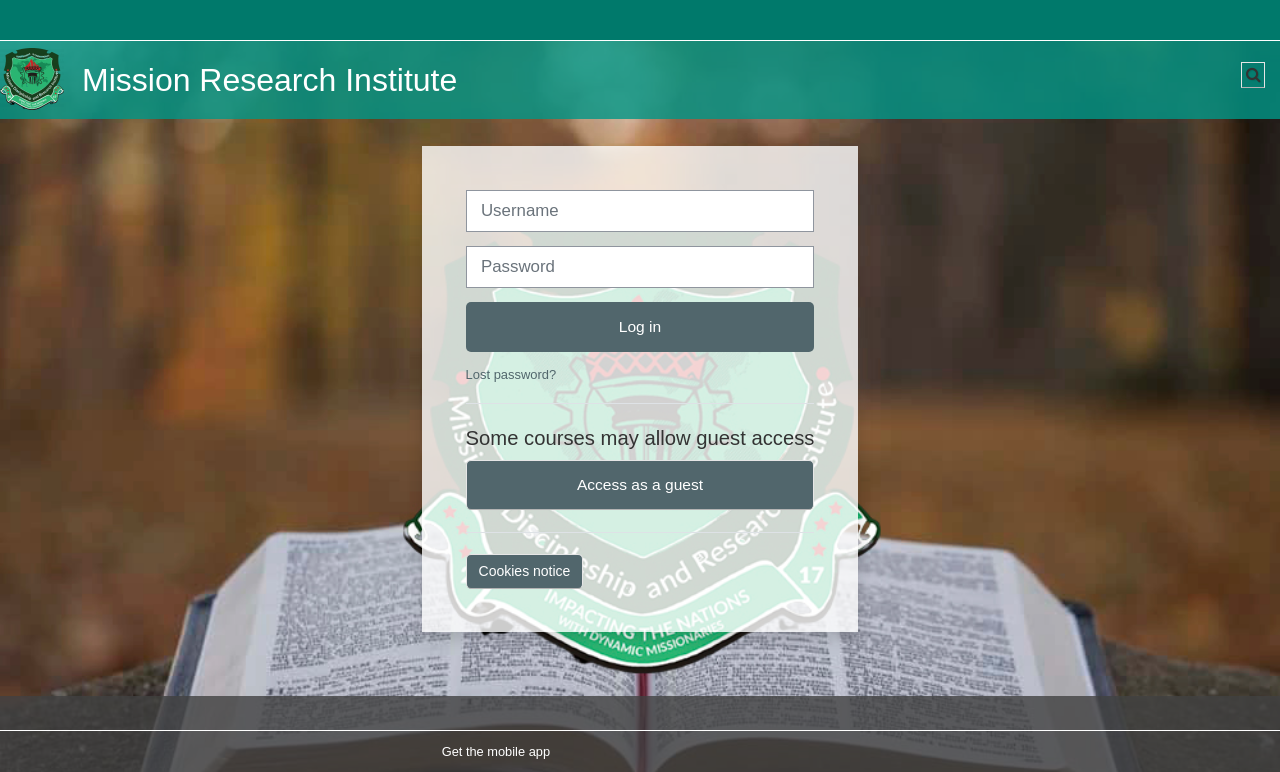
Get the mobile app (496, 751)
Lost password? (511, 374)
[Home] (32, 79)
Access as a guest (640, 484)
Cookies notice (525, 571)
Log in (640, 326)
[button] (1253, 75)
